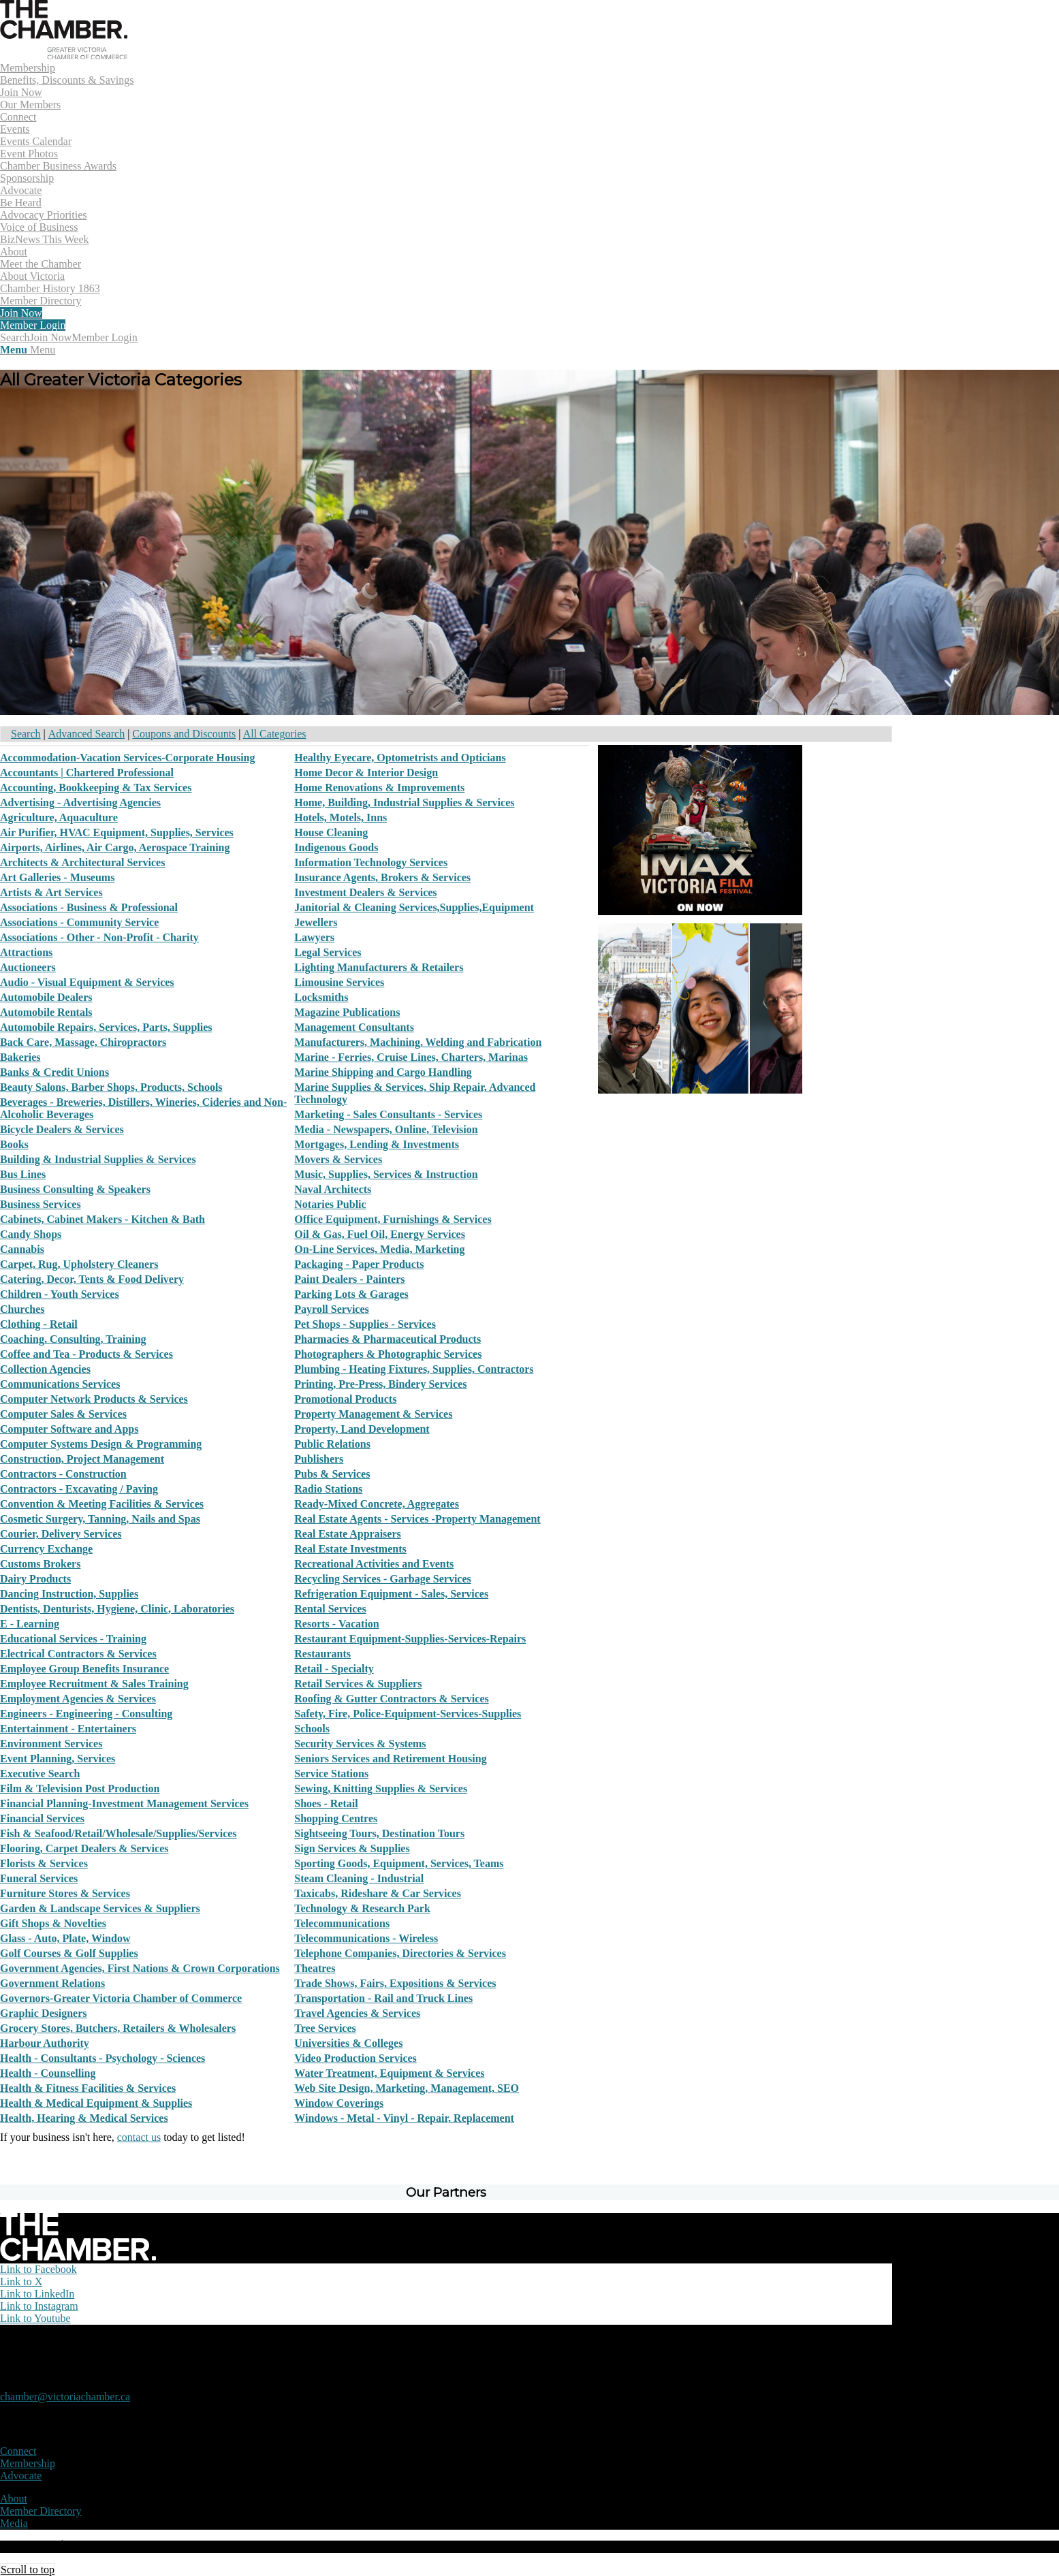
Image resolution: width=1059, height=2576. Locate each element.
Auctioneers (28, 967)
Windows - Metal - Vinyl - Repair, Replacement (404, 2118)
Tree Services (324, 2028)
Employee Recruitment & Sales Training (94, 1683)
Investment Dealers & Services (365, 892)
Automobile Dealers (46, 997)
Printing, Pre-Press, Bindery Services (380, 1384)
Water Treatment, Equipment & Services (389, 2073)
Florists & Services (44, 1863)
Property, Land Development (361, 1429)
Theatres (314, 1968)
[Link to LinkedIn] (37, 2294)
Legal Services (327, 952)
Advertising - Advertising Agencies (80, 802)
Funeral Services (39, 1878)
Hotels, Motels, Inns (340, 817)
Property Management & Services (373, 1414)
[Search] (15, 337)
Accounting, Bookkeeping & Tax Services (95, 787)
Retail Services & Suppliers (358, 1683)
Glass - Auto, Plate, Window (65, 1938)
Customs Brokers (40, 1564)
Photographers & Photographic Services (387, 1354)
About (13, 2499)
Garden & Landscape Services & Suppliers (100, 1908)
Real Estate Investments (350, 1549)
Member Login (104, 337)
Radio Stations (328, 1489)
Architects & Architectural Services (82, 862)
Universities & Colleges (348, 2043)
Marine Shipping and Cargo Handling (383, 1072)
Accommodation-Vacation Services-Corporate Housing (127, 757)
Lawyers (314, 937)
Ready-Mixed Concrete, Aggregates (376, 1504)
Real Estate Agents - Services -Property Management (417, 1519)
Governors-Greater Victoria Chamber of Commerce (121, 1998)
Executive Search (40, 1773)
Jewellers (315, 922)
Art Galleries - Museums (57, 877)
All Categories (274, 734)
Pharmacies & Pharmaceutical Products (387, 1339)
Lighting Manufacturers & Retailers (378, 967)
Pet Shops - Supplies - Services (365, 1324)
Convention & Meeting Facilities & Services (102, 1504)
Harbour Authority (44, 2043)
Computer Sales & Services (63, 1414)
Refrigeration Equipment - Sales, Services (391, 1594)
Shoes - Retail (326, 1803)
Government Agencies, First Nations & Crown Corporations (140, 1968)
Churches (22, 1309)
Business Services (40, 1204)
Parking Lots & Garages (351, 1294)
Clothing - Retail (39, 1324)
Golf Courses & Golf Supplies (69, 1953)
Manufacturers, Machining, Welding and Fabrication (417, 1042)
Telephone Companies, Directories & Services (400, 1953)
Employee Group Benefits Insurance (84, 1668)
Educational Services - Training (73, 1638)
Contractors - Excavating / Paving (79, 1489)
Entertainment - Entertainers (68, 1728)
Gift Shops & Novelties (53, 1923)
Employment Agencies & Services (78, 1698)
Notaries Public (330, 1204)
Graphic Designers (43, 2013)
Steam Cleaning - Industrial (359, 1878)
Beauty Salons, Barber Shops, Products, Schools (111, 1087)
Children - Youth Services (59, 1294)
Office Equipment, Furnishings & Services (392, 1219)
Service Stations (331, 1773)
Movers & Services (338, 1159)
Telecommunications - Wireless (366, 1938)
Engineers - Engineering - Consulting (86, 1713)
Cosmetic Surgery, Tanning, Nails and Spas (100, 1519)
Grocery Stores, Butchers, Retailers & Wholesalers (118, 2028)
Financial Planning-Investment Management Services (124, 1803)
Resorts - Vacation (336, 1623)
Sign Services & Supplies (351, 1848)
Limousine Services (339, 982)
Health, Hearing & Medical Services (84, 2118)
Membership (27, 2463)
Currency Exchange (46, 1549)
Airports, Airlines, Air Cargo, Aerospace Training (115, 847)
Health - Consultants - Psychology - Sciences (102, 2058)
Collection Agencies (45, 1369)
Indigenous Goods (336, 847)
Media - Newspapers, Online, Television (385, 1129)
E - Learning (29, 1623)
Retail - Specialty (333, 1668)
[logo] (63, 55)
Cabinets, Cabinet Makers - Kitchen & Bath (102, 1219)
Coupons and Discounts (184, 734)
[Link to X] (21, 2281)
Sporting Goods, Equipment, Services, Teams (398, 1863)
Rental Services (330, 1609)
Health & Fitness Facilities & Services (88, 2088)
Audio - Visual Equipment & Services (87, 982)
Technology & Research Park (362, 1908)
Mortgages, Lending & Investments (376, 1144)
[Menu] (27, 349)
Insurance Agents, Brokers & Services (382, 877)
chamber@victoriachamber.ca (65, 2396)
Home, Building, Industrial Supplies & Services (404, 802)
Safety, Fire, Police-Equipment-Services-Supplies (407, 1713)
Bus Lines (23, 1174)
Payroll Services (331, 1309)
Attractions (26, 952)
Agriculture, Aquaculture (59, 817)
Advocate (21, 2475)
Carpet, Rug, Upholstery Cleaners (79, 1264)
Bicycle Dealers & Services (62, 1129)
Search (26, 734)
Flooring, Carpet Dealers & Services (84, 1848)
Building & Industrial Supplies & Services (98, 1159)
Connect (18, 2451)
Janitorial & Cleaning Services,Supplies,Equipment (414, 907)
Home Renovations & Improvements (379, 787)
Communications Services (60, 1384)
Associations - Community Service (79, 922)
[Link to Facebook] (38, 2269)
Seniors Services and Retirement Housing (390, 1758)
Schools (312, 1728)
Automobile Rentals (46, 1012)
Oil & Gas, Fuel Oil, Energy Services (379, 1234)
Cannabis (22, 1249)
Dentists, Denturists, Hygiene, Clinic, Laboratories (117, 1609)
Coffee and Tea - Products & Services (86, 1354)
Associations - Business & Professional (89, 907)
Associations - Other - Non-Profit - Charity (99, 937)
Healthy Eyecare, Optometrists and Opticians (399, 757)
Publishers (318, 1459)
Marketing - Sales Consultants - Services (388, 1114)
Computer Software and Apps (69, 1429)
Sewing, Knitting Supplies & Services (380, 1788)
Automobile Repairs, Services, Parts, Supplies (106, 1027)
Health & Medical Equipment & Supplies (96, 2103)
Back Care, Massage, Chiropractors (83, 1042)
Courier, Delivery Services (60, 1534)
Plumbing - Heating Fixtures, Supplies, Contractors (413, 1369)
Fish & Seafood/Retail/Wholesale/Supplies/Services (118, 1833)
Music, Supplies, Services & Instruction (385, 1174)
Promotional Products (345, 1399)
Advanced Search (86, 734)
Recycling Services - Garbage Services (382, 1579)
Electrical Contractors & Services (78, 1653)
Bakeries (20, 1057)
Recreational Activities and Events (374, 1564)
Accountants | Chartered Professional (87, 772)
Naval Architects (332, 1189)
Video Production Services (355, 2058)
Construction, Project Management (82, 1459)
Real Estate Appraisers (347, 1534)
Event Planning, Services (57, 1758)
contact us (139, 2137)
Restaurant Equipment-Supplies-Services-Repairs (410, 1638)
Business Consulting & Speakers (75, 1189)
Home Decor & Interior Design (366, 772)
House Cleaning (331, 832)
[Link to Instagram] (39, 2306)
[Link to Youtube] (35, 2318)
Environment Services (51, 1743)
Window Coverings (338, 2103)
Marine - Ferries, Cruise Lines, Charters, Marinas (411, 1057)
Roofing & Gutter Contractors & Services (391, 1698)
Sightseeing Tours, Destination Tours (379, 1833)
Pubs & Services (332, 1474)
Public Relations (332, 1444)
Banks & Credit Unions (54, 1072)
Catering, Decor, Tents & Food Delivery (92, 1279)
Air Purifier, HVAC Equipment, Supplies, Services (117, 832)
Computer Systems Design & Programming (101, 1444)
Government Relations (52, 1983)
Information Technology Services (370, 862)
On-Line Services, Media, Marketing (379, 1249)
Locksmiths (321, 997)
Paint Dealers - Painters (349, 1279)
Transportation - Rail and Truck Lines (383, 1998)
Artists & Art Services (51, 892)
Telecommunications (342, 1923)
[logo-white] (78, 2257)
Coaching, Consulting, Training (73, 1339)
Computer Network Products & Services (94, 1399)
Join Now (51, 337)
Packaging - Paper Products (359, 1264)
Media (14, 2523)
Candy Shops (30, 1234)
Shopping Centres (335, 1818)
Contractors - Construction (63, 1474)
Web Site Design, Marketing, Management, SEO (406, 2088)
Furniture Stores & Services (65, 1893)
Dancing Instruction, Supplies (69, 1594)
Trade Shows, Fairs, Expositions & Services (395, 1983)
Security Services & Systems (360, 1743)
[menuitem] (446, 86)
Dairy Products (35, 1579)
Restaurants (322, 1653)
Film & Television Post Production (79, 1788)
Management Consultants (354, 1027)
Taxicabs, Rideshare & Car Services (377, 1893)
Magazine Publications (347, 1012)
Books (14, 1144)
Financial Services (42, 1818)
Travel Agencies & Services (357, 2013)
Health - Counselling (47, 2073)
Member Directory (41, 2511)
